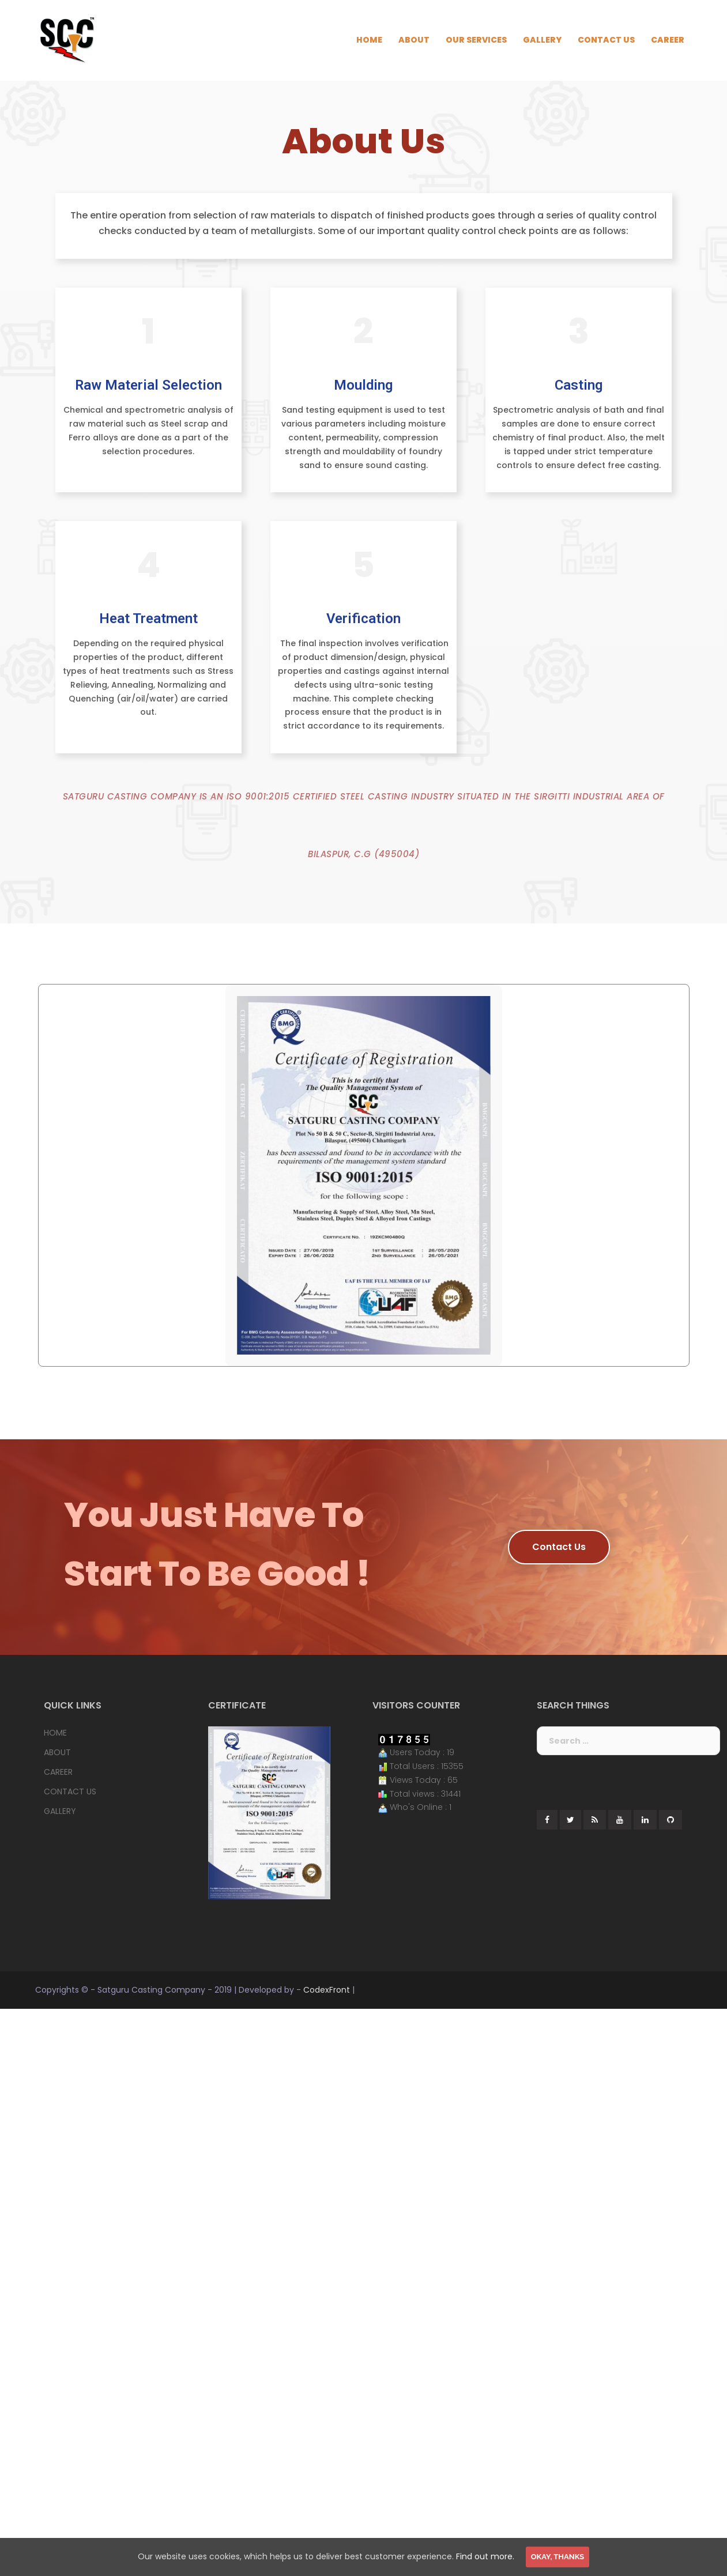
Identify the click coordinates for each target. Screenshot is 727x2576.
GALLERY (542, 40)
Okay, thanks (558, 2556)
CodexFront (326, 1990)
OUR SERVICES (476, 40)
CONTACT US (606, 40)
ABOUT (414, 40)
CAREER (667, 40)
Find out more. (485, 2556)
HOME (369, 40)
